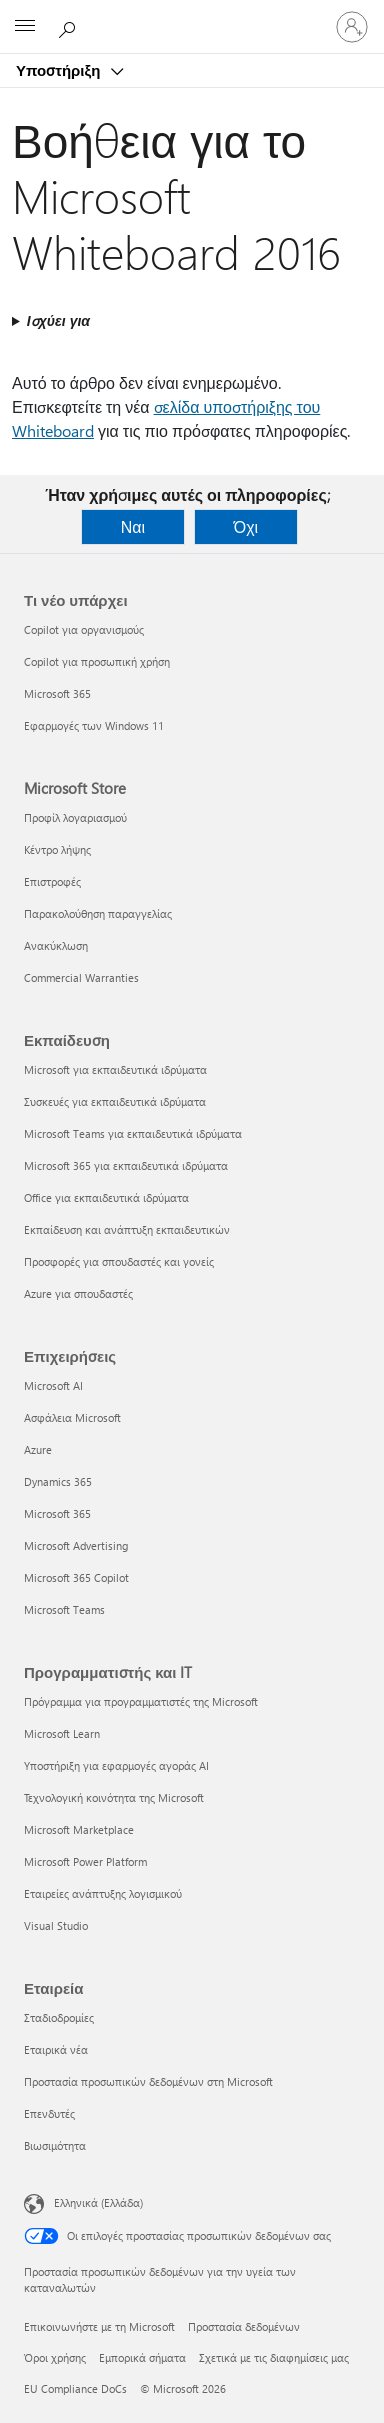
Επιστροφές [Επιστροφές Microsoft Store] (52, 881)
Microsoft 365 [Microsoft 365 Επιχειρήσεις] (57, 1513)
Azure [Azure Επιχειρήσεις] (38, 1449)
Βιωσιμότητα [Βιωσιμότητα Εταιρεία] (55, 2145)
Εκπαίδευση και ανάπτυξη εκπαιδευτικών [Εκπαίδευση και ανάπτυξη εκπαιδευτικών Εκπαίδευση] (127, 1229)
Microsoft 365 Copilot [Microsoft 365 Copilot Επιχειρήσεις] (76, 1577)
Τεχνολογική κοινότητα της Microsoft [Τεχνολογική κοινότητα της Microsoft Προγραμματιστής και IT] (114, 1797)
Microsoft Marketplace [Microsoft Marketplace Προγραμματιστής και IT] (79, 1829)
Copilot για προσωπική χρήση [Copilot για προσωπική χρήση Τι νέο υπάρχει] (97, 661)
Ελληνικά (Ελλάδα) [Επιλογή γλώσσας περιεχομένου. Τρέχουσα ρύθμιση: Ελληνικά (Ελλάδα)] (98, 2202)
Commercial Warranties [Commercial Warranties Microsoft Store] (81, 977)
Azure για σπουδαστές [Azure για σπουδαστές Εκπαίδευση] (78, 1293)
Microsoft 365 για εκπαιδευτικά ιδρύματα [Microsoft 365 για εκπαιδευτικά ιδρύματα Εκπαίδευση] (126, 1165)
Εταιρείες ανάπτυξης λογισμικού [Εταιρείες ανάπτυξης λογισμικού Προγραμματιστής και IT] (103, 1893)
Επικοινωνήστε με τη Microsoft (99, 2326)
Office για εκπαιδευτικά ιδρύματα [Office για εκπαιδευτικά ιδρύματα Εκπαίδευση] (106, 1197)
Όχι (246, 526)
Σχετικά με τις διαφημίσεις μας (274, 2357)
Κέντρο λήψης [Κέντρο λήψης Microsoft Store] (57, 849)
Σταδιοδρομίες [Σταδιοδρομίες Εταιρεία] (59, 2017)
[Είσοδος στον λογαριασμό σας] (352, 27)
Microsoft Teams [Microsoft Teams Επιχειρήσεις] (64, 1609)
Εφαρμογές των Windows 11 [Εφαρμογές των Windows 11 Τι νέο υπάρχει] (94, 725)
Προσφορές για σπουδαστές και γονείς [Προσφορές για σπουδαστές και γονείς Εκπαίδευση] (119, 1261)
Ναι (133, 526)
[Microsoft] (191, 15)
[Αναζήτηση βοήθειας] (70, 26)
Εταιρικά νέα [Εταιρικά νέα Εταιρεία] (56, 2049)
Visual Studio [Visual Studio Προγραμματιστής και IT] (56, 1925)
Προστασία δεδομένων (244, 2326)
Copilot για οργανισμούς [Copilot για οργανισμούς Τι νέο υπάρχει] (84, 629)
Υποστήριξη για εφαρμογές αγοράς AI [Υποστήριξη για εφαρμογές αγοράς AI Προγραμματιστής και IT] (116, 1765)
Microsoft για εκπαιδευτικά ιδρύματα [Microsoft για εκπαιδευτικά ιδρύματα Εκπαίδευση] (115, 1069)
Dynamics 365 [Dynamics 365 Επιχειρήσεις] (58, 1481)
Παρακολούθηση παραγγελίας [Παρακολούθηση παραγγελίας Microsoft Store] (98, 913)
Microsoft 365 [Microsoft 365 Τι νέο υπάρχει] (57, 693)
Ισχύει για (58, 320)
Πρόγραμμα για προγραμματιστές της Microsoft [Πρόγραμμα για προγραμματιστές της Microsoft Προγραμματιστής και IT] (141, 1701)
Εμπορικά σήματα (142, 2357)
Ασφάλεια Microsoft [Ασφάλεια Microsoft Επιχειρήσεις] (72, 1417)
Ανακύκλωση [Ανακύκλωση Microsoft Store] (56, 945)
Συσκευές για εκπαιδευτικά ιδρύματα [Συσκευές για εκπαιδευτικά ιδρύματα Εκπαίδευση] (115, 1101)
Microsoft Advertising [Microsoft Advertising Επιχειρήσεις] (76, 1545)
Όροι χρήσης (55, 2357)
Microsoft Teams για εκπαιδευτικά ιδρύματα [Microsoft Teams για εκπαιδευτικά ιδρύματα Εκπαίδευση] (133, 1133)
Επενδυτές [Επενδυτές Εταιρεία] (49, 2113)
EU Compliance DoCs (75, 2388)
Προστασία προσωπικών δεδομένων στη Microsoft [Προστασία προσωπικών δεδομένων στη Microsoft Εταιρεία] (148, 2081)
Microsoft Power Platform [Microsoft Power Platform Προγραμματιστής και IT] (85, 1861)
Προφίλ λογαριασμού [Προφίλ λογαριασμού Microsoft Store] (75, 817)
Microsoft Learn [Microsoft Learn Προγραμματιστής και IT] (62, 1733)
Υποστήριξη (60, 70)
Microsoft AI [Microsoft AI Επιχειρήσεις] (53, 1385)
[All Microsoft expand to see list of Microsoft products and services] (25, 27)
